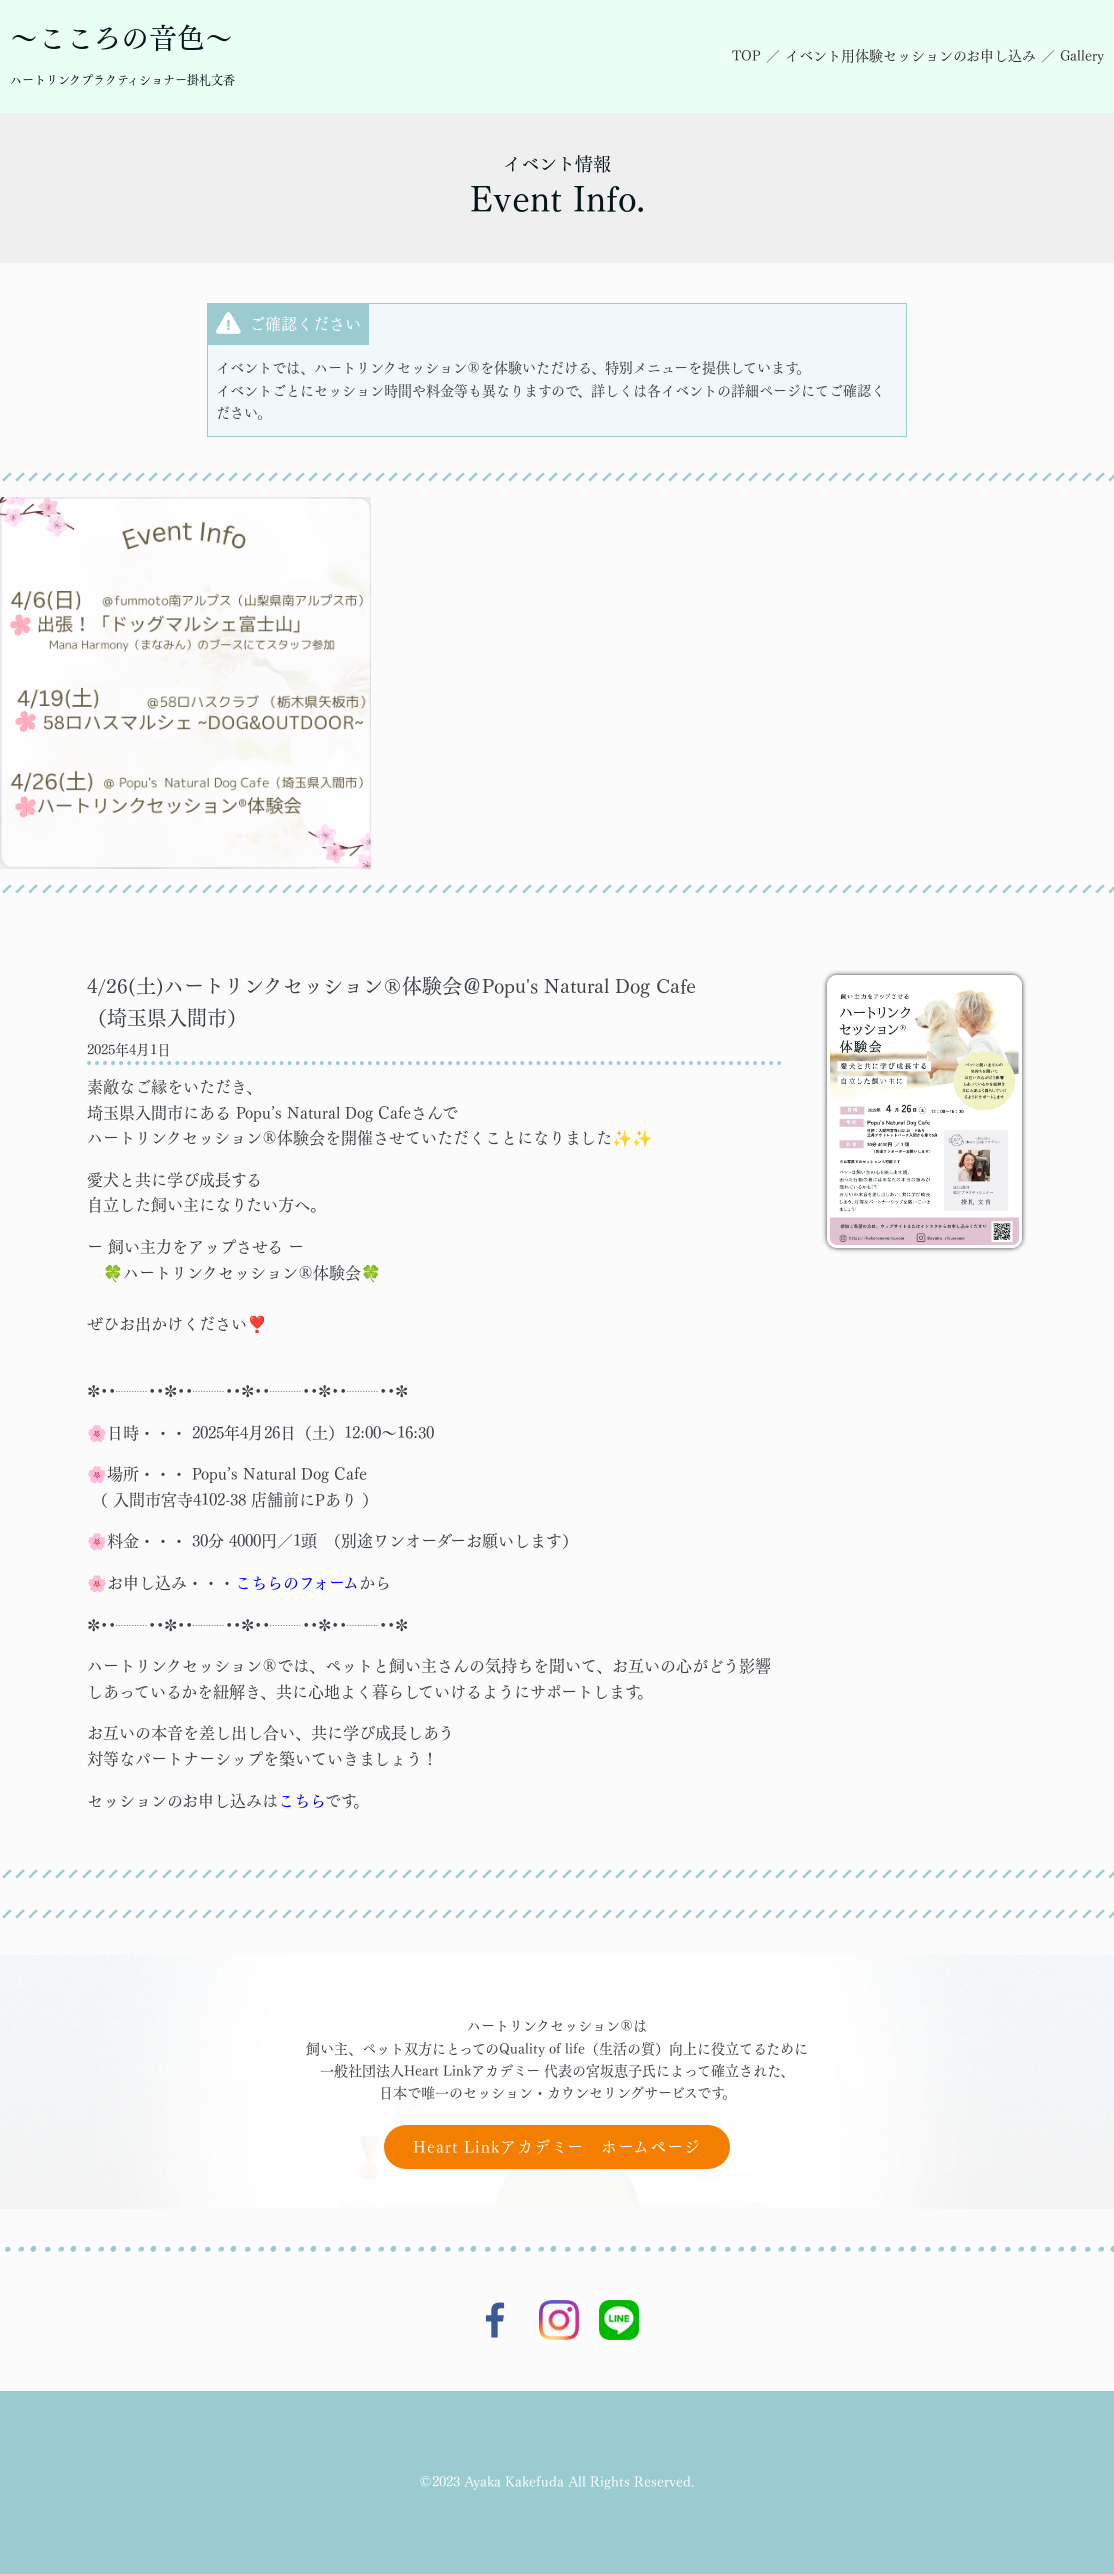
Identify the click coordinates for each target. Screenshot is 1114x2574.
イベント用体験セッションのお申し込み (910, 56)
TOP (746, 56)
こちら (301, 1801)
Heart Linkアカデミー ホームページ (557, 2147)
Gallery (1082, 56)
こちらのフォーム (297, 1583)
